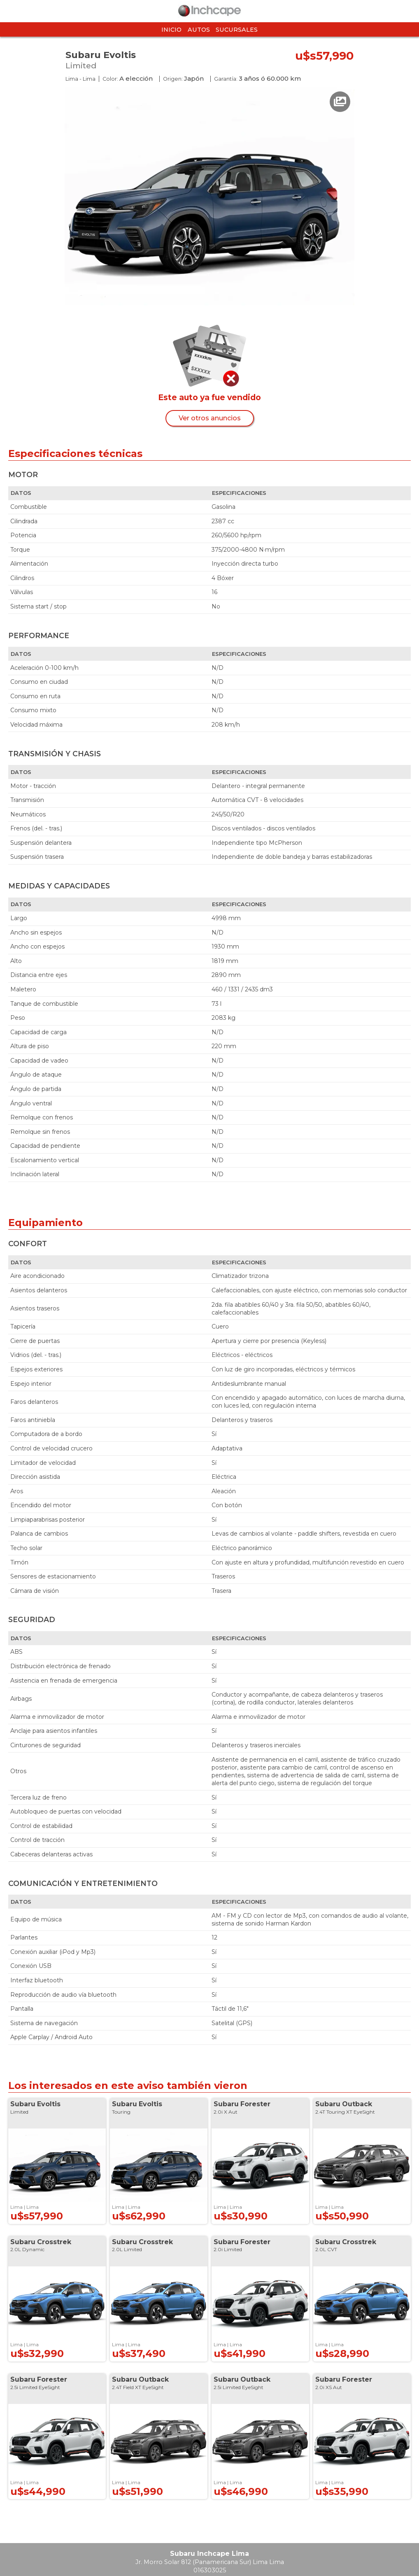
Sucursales (237, 29)
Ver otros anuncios (210, 418)
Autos (199, 29)
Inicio (171, 29)
